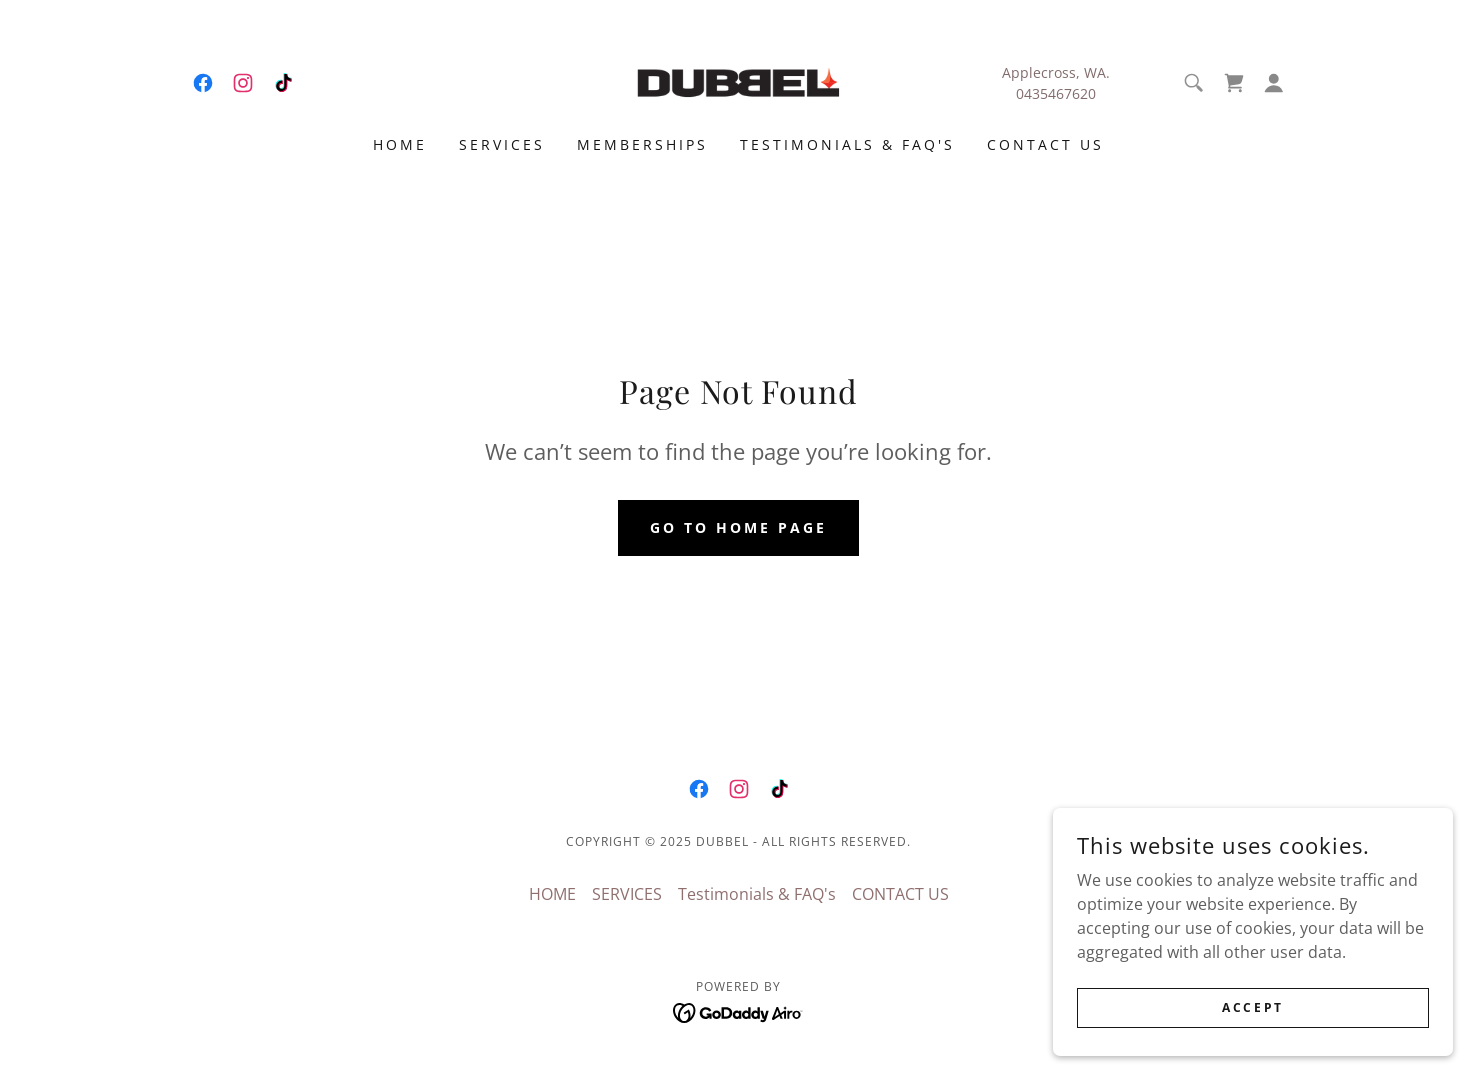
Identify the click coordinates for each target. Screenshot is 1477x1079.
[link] (203, 83)
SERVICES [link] (502, 144)
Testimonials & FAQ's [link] (847, 144)
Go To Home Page (738, 527)
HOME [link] (400, 144)
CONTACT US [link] (1045, 144)
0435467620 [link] (1056, 93)
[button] (1274, 83)
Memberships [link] (642, 144)
